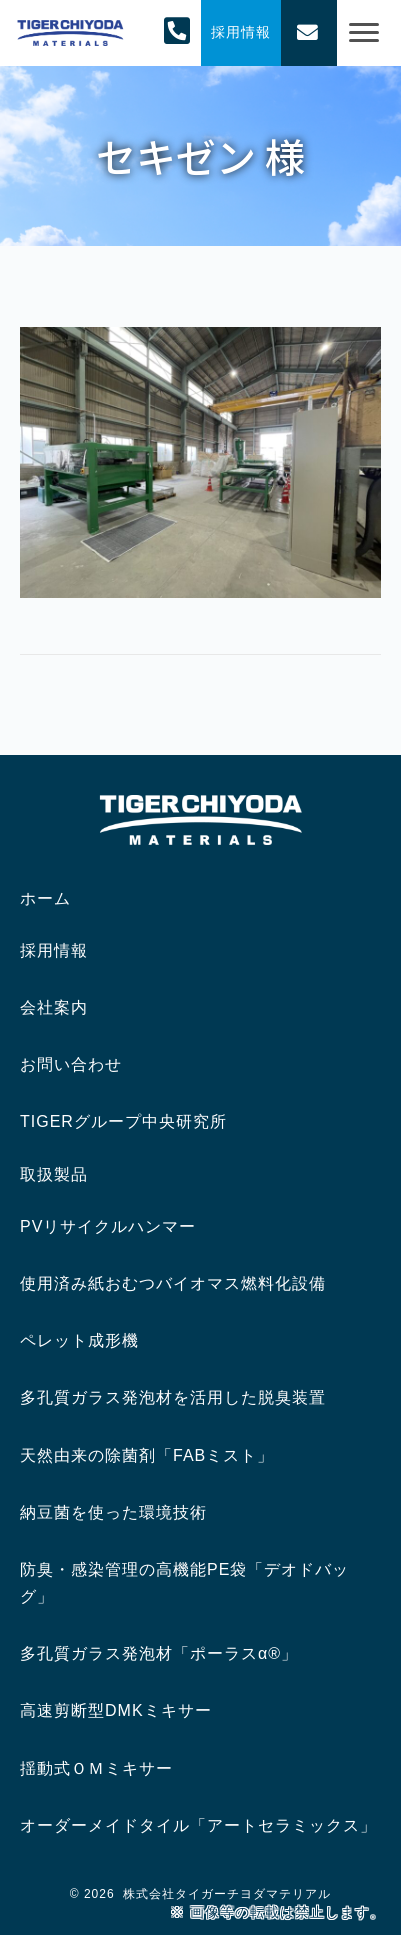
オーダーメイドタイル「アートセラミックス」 (198, 1825)
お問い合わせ (71, 1064)
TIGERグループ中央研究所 (123, 1121)
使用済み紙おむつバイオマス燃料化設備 (173, 1283)
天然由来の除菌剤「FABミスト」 (147, 1455)
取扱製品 (54, 1174)
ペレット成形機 (79, 1340)
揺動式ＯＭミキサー (96, 1768)
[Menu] (364, 33)
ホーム (45, 898)
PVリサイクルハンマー (108, 1226)
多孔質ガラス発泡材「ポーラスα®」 (159, 1653)
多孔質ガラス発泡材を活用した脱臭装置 (173, 1397)
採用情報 (54, 950)
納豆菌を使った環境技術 (113, 1512)
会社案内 (54, 1007)
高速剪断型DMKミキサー (116, 1710)
